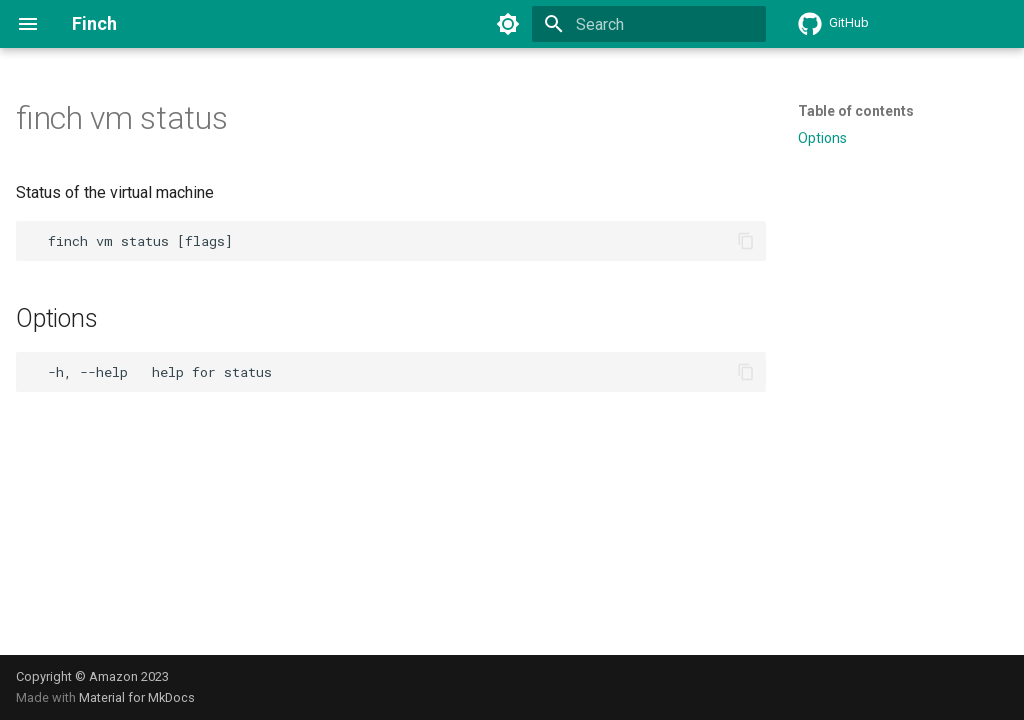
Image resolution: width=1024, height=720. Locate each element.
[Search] (649, 24)
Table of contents (856, 111)
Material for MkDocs (137, 697)
